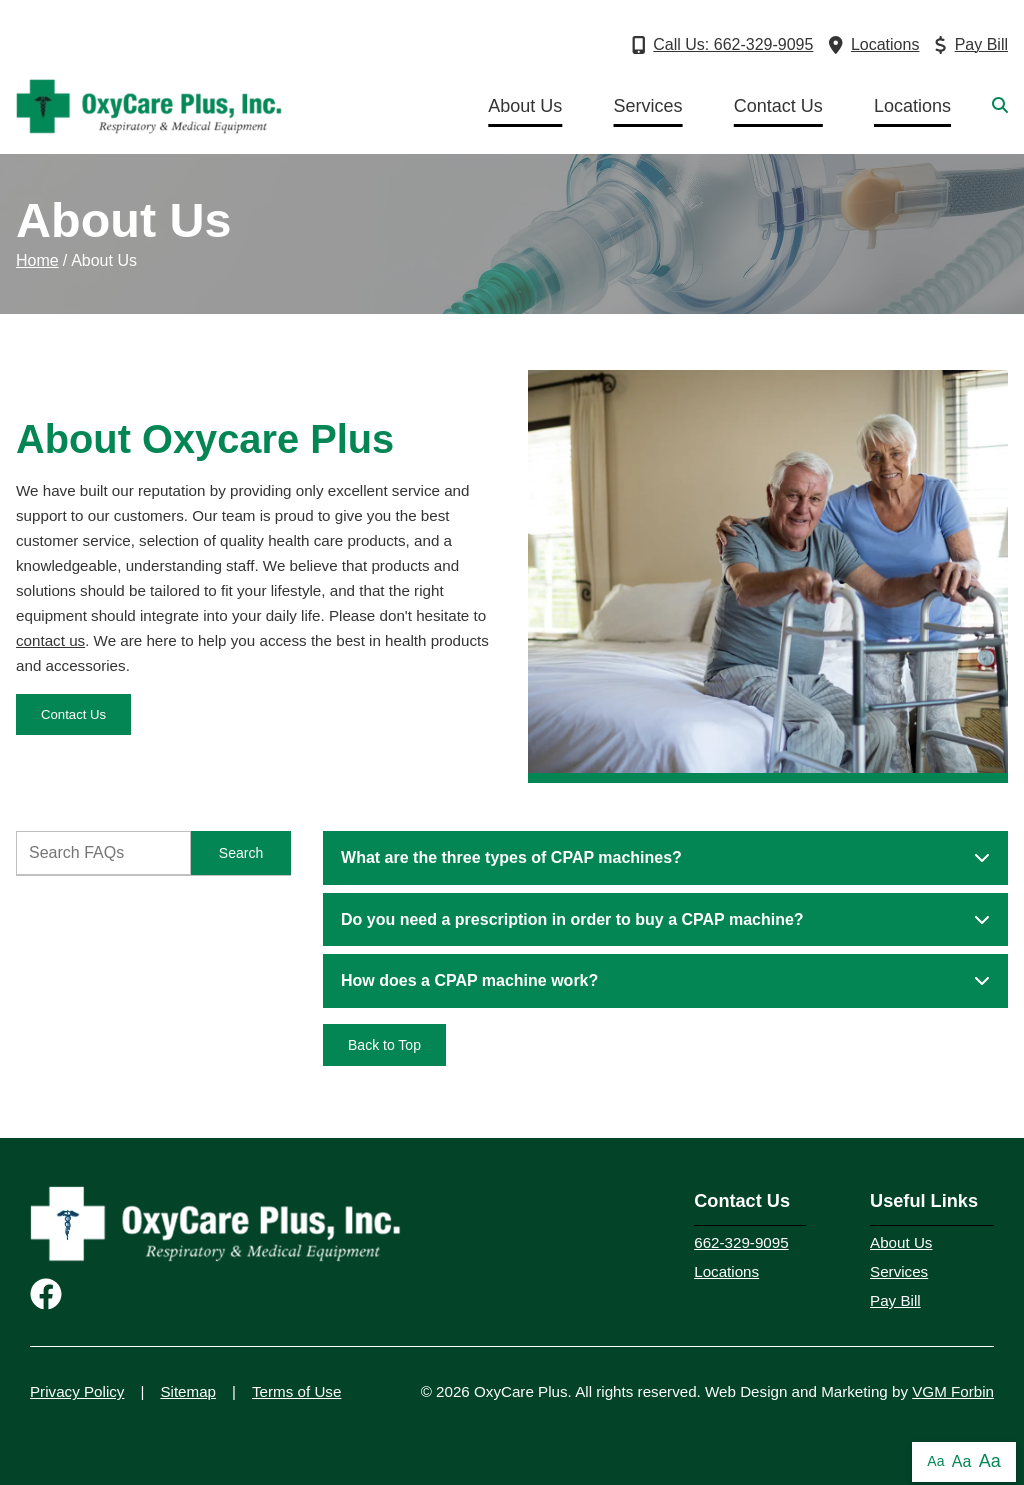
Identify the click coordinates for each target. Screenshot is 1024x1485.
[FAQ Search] (103, 853)
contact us (50, 640)
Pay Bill (895, 1300)
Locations (912, 106)
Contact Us (778, 106)
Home (37, 260)
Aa (935, 1461)
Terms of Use (296, 1391)
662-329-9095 (741, 1242)
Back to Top (384, 1045)
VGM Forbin (953, 1391)
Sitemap (188, 1391)
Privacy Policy (77, 1391)
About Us (525, 106)
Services (648, 106)
